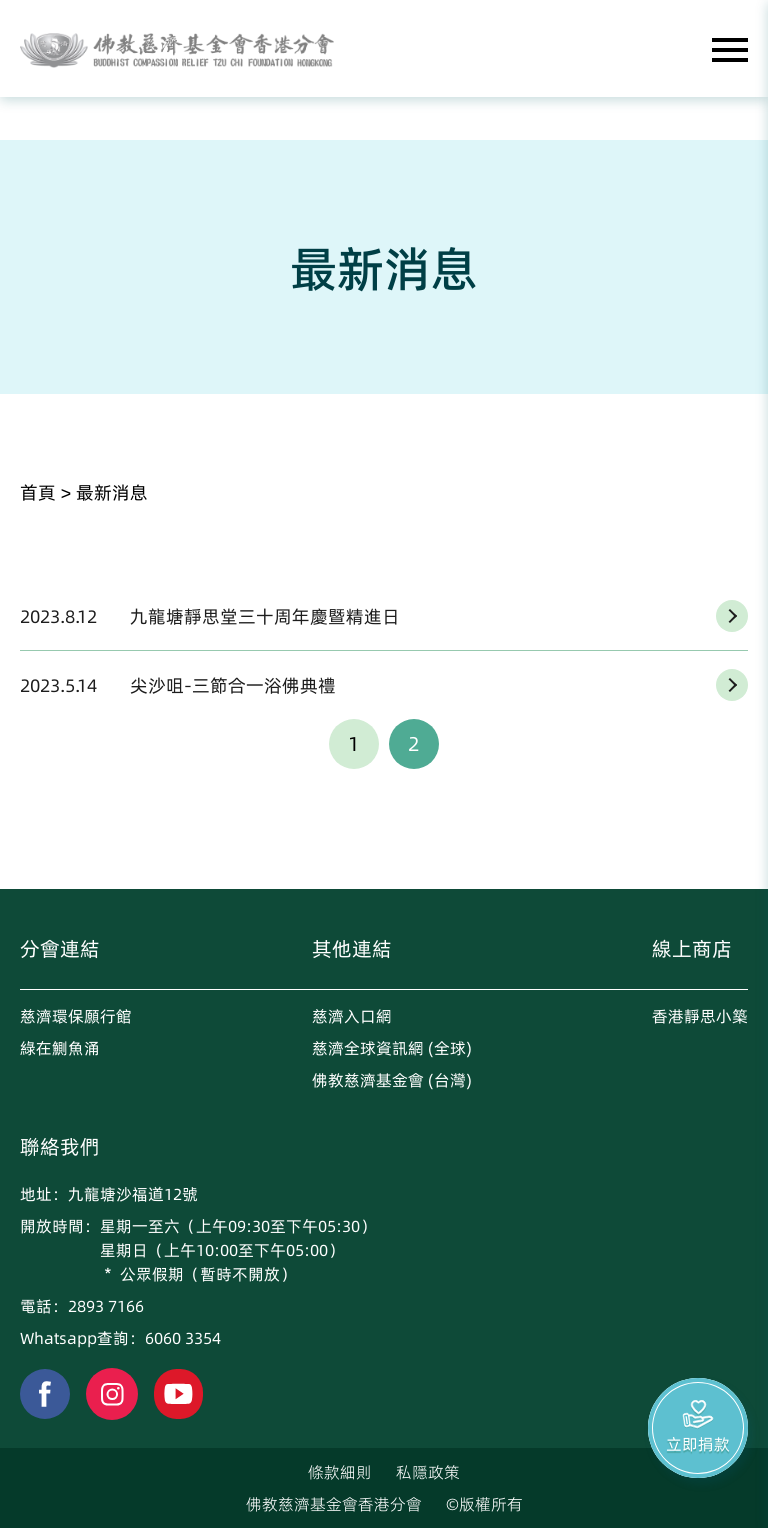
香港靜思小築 (700, 1016)
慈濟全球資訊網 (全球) (392, 1048)
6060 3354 (183, 1338)
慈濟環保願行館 (76, 1016)
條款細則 (340, 1472)
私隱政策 (428, 1472)
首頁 (38, 492)
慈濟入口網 (352, 1016)
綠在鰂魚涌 (60, 1048)
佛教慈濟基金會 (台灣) (392, 1080)
